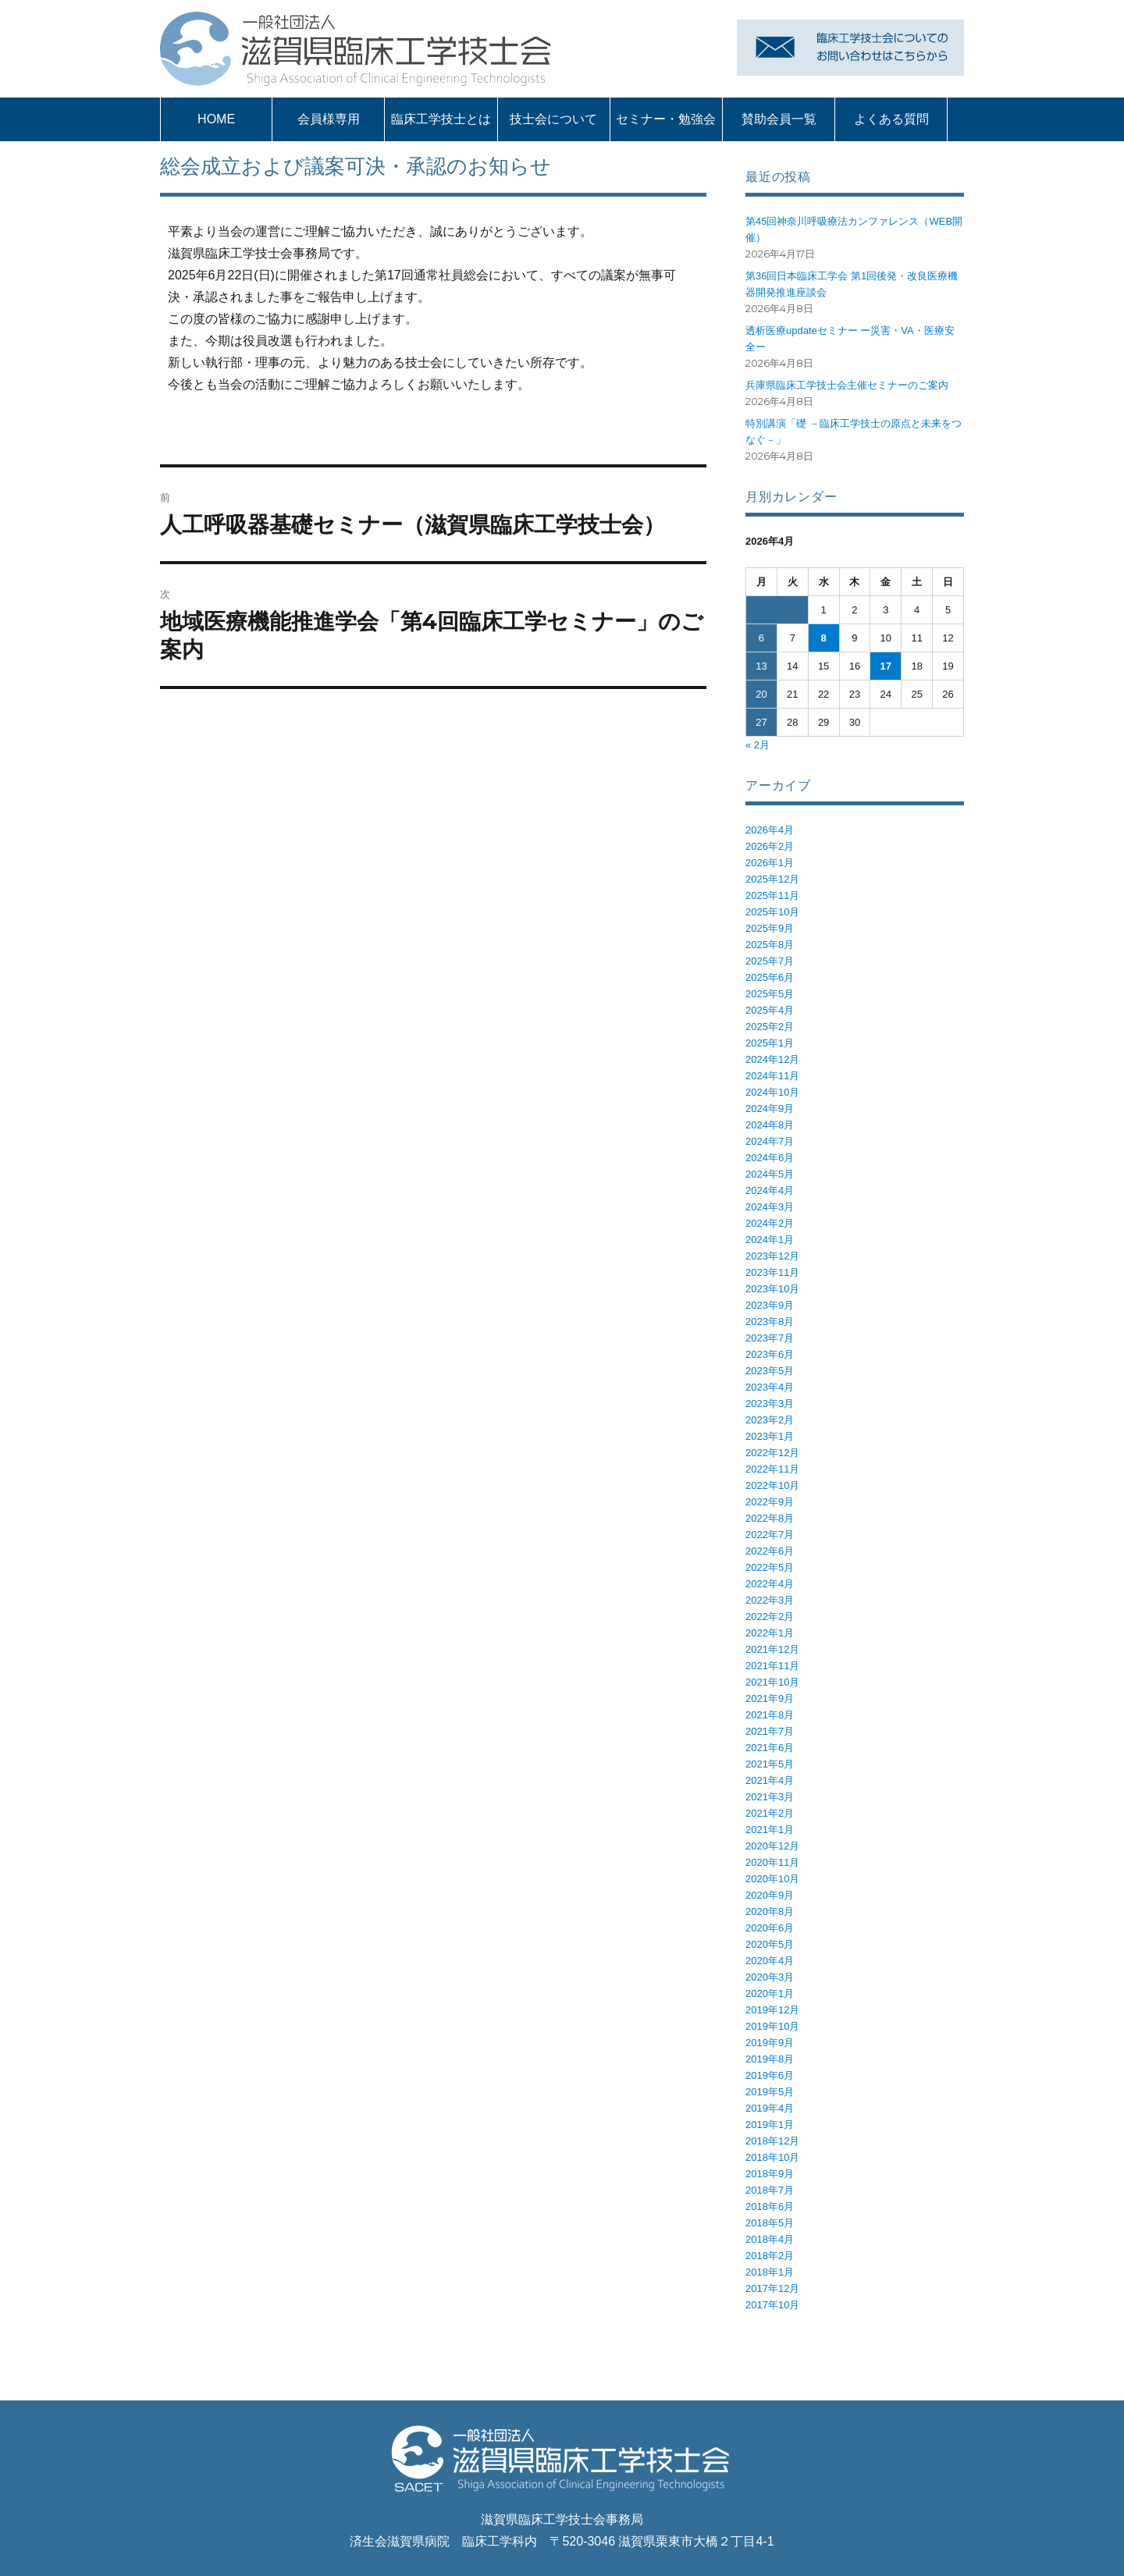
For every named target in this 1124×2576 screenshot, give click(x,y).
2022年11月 (772, 1469)
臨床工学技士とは (441, 119)
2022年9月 (769, 1502)
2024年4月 (769, 1190)
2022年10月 (772, 1485)
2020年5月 (769, 1944)
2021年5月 (769, 1764)
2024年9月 (769, 1108)
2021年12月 (772, 1649)
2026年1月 (769, 863)
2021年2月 (769, 1813)
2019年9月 (769, 2042)
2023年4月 (769, 1387)
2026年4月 (769, 830)
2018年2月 (769, 2256)
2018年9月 (769, 2174)
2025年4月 (769, 1010)
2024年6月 (769, 1158)
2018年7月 (769, 2190)
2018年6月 (769, 2206)
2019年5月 (769, 2092)
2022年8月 (769, 1518)
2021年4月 (769, 1780)
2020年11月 (772, 1862)
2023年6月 (769, 1354)
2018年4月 (769, 2239)
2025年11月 (772, 895)
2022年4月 (769, 1584)
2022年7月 (769, 1534)
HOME (216, 119)
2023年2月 (769, 1420)
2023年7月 (769, 1338)
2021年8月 (769, 1715)
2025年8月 (769, 944)
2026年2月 (769, 846)
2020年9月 (769, 1895)
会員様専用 (328, 119)
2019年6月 (769, 2075)
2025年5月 (769, 994)
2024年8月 (769, 1125)
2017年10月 (772, 2305)
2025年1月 (769, 1043)
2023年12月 (772, 1256)
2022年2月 (769, 1616)
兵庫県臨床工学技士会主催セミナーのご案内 (846, 385)
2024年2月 (769, 1223)
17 (885, 666)
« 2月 (757, 745)
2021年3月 (769, 1797)
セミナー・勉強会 (666, 119)
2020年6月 (769, 1928)
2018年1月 (769, 2272)
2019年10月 (772, 2026)
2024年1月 (769, 1239)
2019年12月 (772, 2010)
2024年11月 (772, 1076)
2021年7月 (769, 1731)
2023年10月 (772, 1289)
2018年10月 (772, 2157)
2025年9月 (769, 928)
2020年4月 (769, 1961)
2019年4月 (769, 2108)
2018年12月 (772, 2141)
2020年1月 (769, 1993)
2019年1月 (769, 2124)
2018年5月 (769, 2223)
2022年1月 (769, 1633)
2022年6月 (769, 1551)
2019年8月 (769, 2059)
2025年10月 (772, 912)
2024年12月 (772, 1059)
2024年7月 (769, 1141)
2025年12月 (772, 879)
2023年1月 (769, 1436)
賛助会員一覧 (779, 119)
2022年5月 (769, 1567)
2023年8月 (769, 1321)
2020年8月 (769, 1911)
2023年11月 (772, 1272)
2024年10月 (772, 1092)
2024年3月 (769, 1207)
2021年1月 (769, 1829)
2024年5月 (769, 1174)
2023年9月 (769, 1305)
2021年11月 (772, 1666)
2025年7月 (769, 961)
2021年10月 (772, 1682)
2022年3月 (769, 1600)
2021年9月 (769, 1698)
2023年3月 (769, 1403)
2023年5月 (769, 1371)
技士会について (553, 119)
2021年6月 (769, 1747)
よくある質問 (891, 119)
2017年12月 (772, 2288)
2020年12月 (772, 1846)
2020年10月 (772, 1879)
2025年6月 (769, 977)
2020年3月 (769, 1977)
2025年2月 (769, 1026)
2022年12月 (772, 1453)
